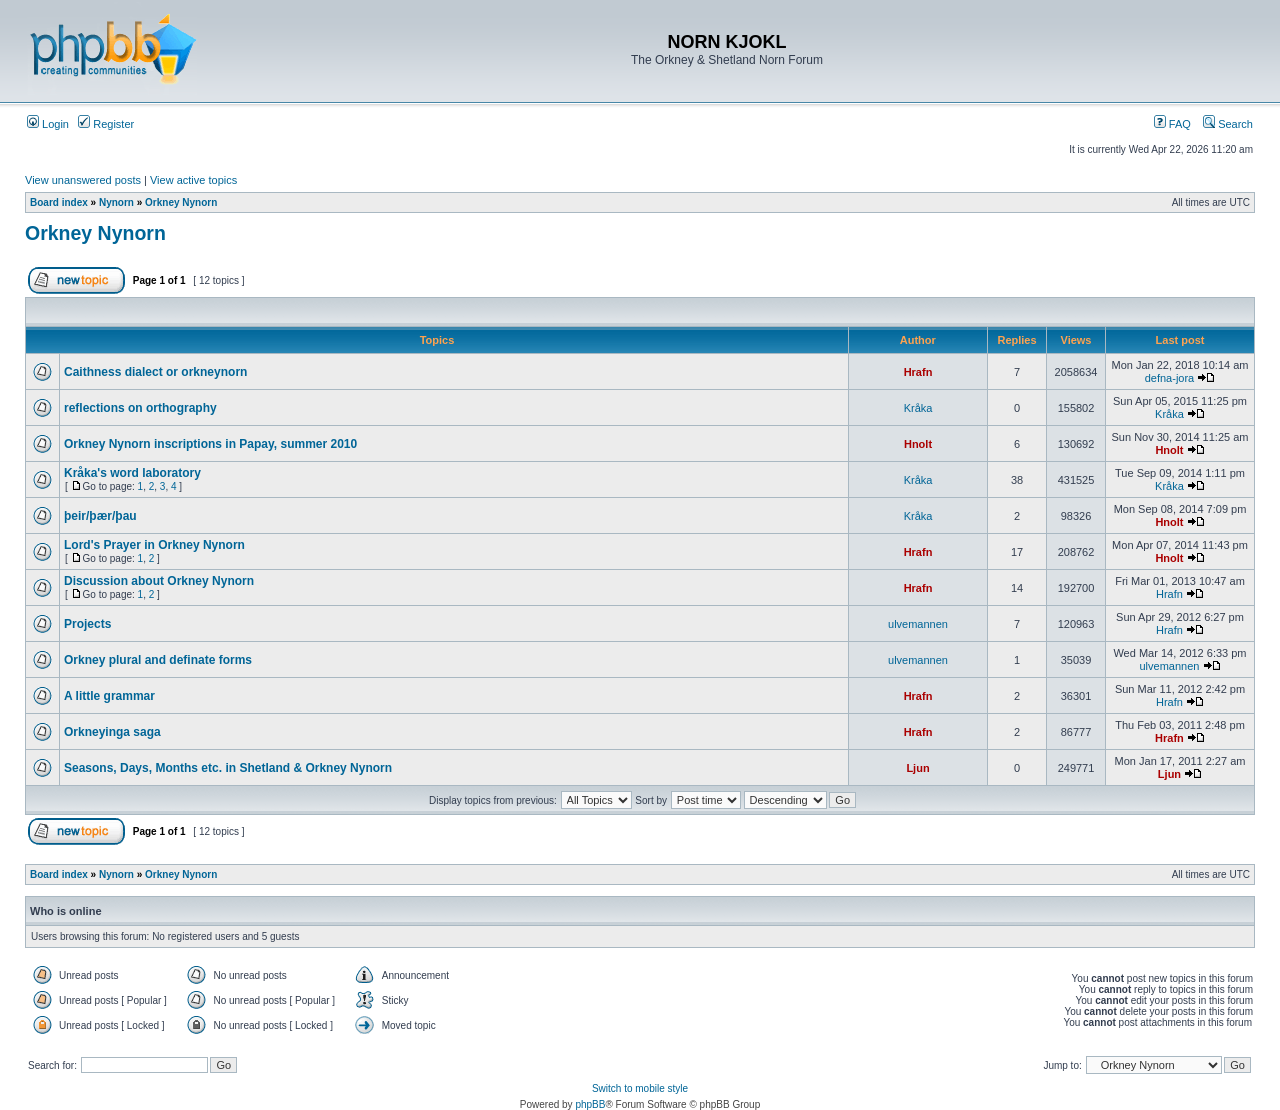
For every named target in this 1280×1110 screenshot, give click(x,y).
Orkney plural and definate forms (158, 660)
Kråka (918, 408)
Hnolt (918, 444)
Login (48, 124)
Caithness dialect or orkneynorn (155, 372)
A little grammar (109, 696)
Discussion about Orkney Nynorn (159, 581)
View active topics (193, 180)
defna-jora (1170, 378)
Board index (59, 202)
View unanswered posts (83, 180)
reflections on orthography (140, 408)
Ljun (917, 768)
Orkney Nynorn (181, 202)
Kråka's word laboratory (132, 473)
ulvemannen (918, 624)
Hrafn (918, 372)
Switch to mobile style (640, 1088)
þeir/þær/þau (100, 516)
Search (1228, 124)
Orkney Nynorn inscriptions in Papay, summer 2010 (210, 444)
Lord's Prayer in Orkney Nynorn (154, 545)
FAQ (1172, 124)
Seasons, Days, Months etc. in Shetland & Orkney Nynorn (228, 768)
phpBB (590, 1104)
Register (106, 124)
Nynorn (116, 202)
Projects (87, 624)
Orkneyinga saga (112, 732)
